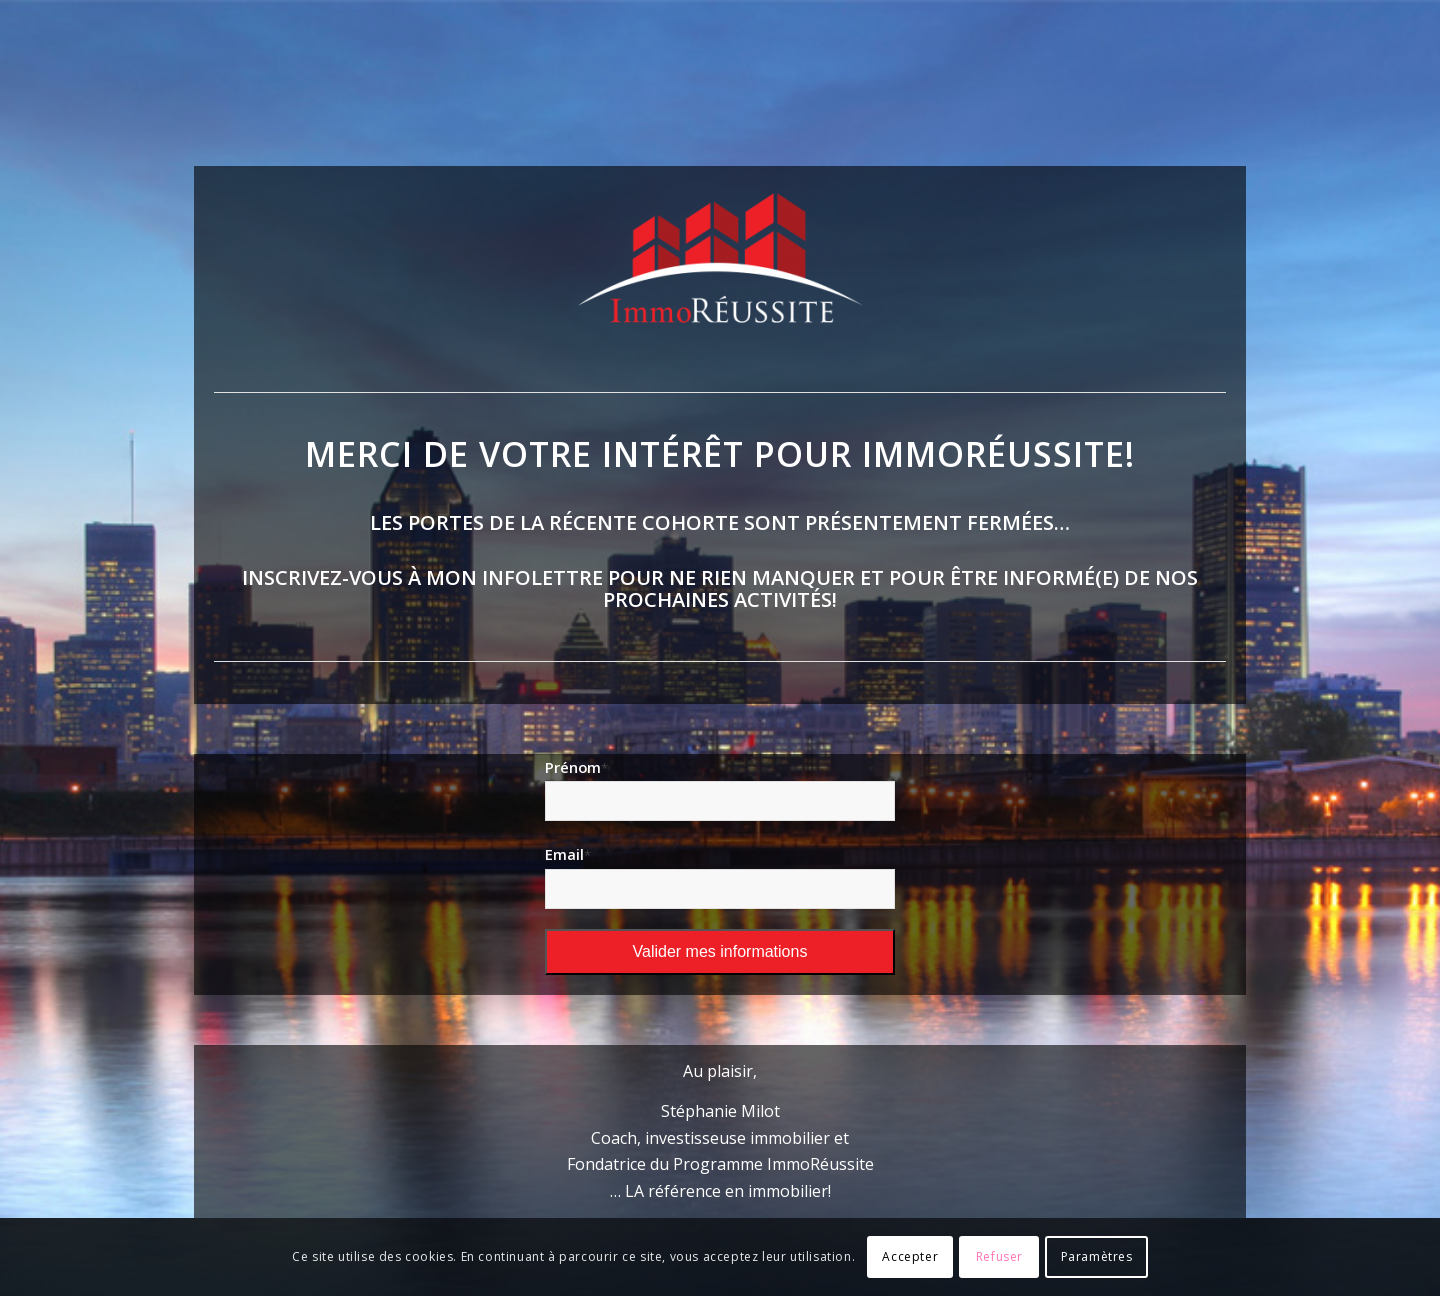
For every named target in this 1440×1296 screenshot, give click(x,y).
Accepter (910, 1256)
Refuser (999, 1256)
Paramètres (1097, 1256)
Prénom (576, 767)
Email (568, 854)
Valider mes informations (720, 951)
